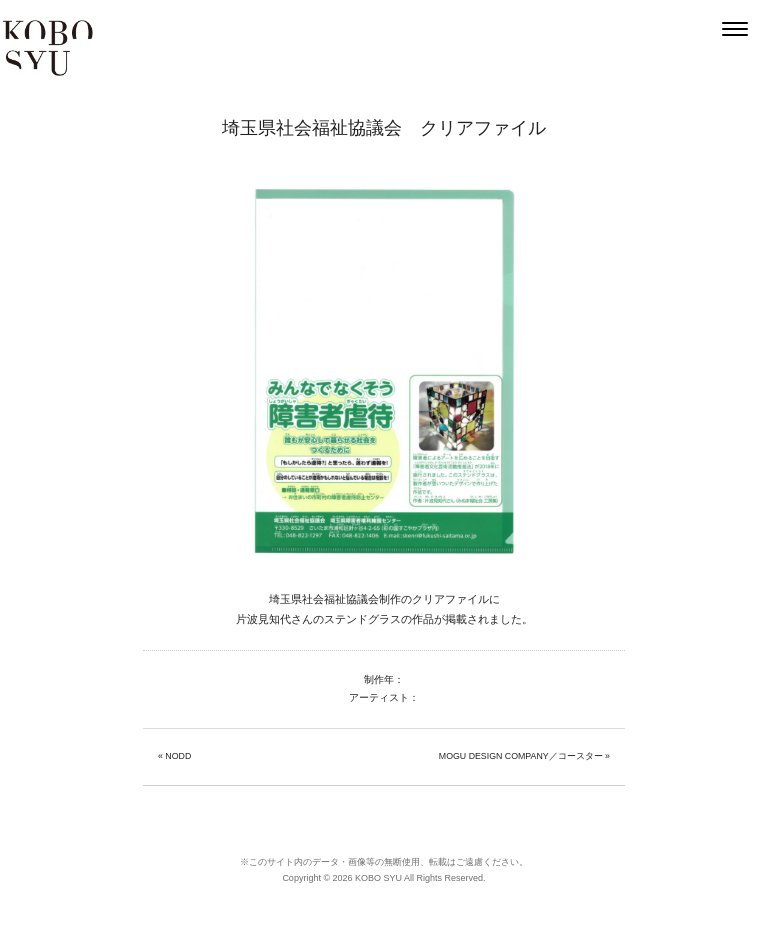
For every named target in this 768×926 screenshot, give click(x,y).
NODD (178, 756)
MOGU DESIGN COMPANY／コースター (521, 756)
